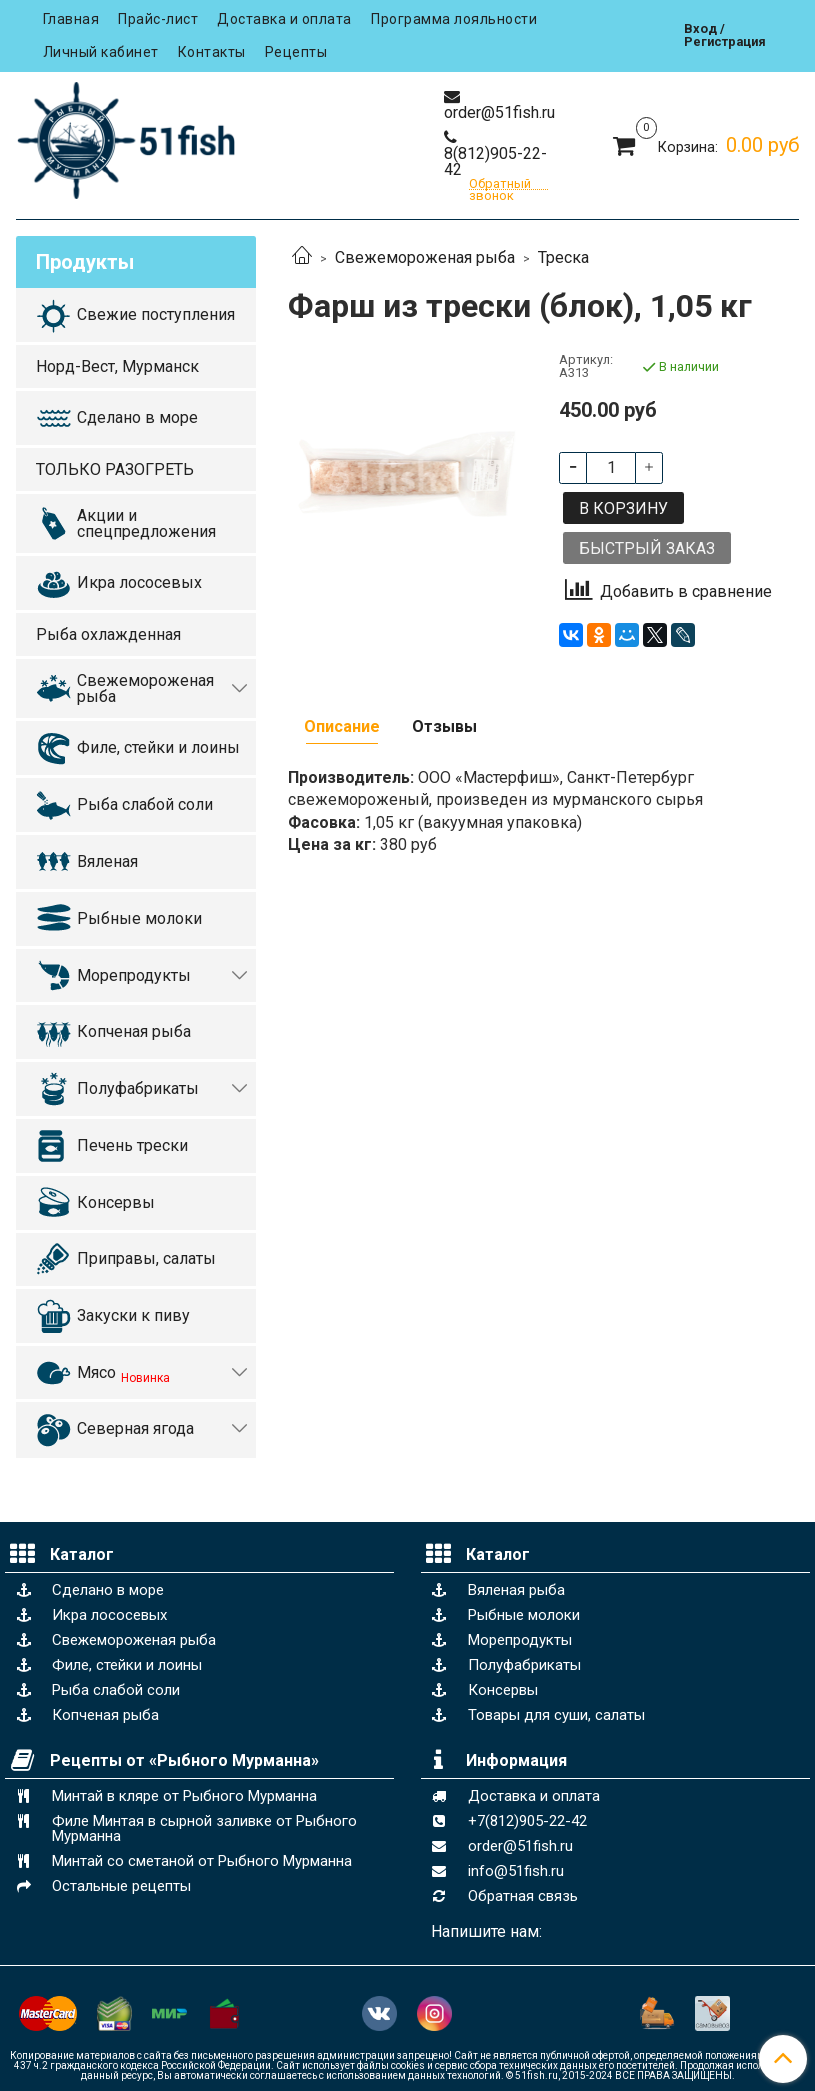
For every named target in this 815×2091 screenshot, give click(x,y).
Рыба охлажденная (108, 634)
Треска (563, 257)
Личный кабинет (101, 52)
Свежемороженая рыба (425, 257)
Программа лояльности (454, 19)
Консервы (116, 1202)
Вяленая (107, 861)
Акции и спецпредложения (146, 523)
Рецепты (296, 52)
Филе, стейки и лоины (158, 747)
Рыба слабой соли (145, 804)
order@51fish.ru (499, 112)
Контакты (212, 52)
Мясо (123, 1374)
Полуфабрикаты (138, 1088)
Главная (71, 19)
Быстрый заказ (647, 548)
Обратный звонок (500, 184)
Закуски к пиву (133, 1315)
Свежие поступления (156, 314)
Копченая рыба (134, 1031)
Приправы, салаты (146, 1258)
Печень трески (132, 1145)
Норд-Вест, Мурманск (117, 366)
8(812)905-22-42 (495, 161)
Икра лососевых (139, 582)
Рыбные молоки (139, 918)
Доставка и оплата (284, 19)
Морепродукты (134, 975)
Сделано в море (137, 417)
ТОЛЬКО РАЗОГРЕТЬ (115, 469)
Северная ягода (135, 1428)
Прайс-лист (158, 19)
